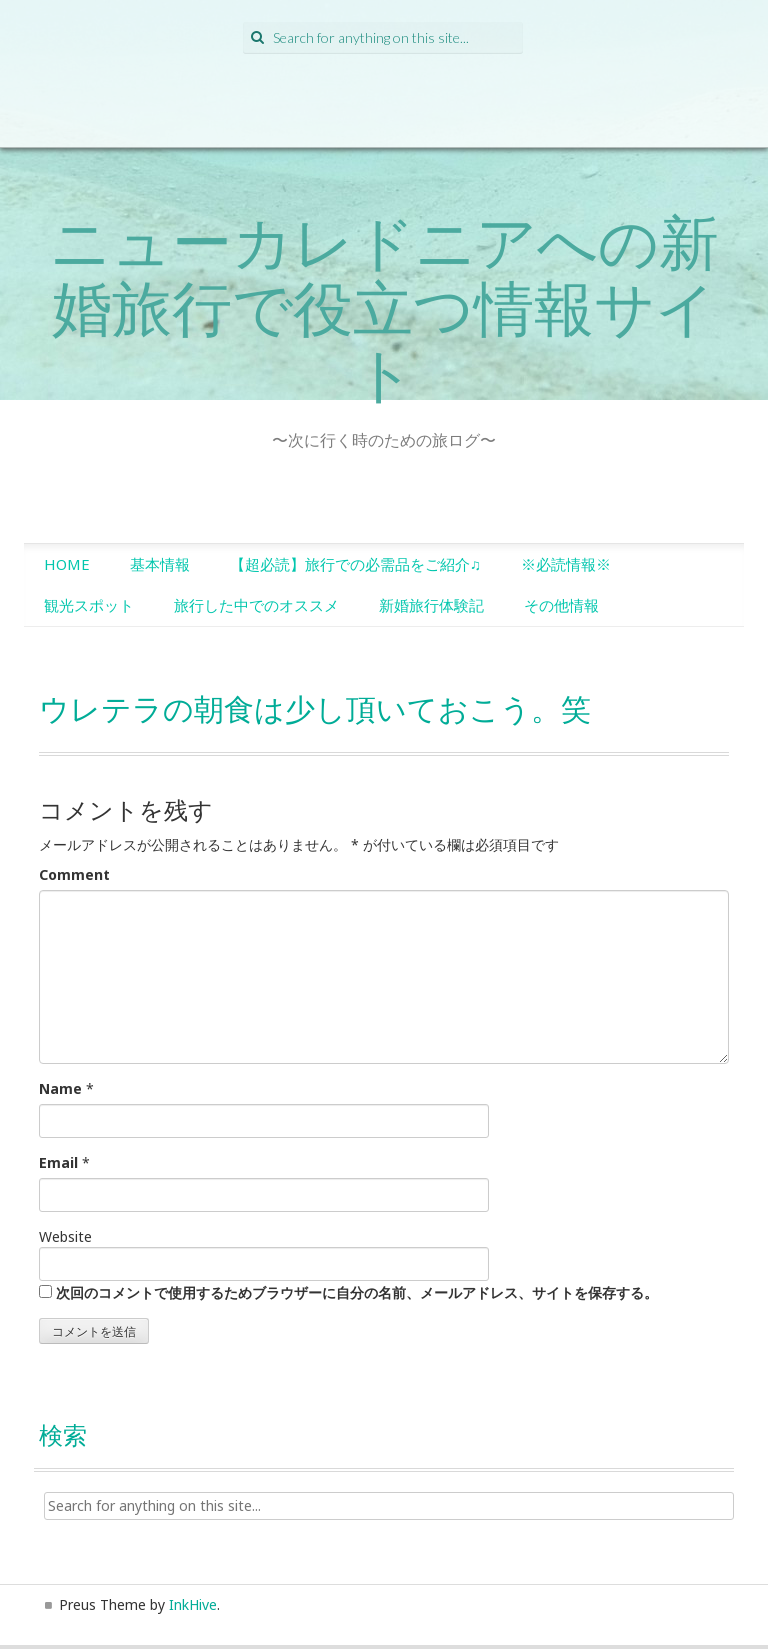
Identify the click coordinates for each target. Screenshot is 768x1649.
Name (60, 1088)
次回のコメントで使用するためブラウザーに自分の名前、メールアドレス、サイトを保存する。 (357, 1292)
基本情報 (160, 564)
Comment (74, 874)
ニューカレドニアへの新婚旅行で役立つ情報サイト (384, 307)
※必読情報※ (566, 564)
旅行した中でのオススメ (256, 605)
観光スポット (89, 605)
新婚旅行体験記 (431, 605)
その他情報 (561, 605)
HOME (67, 564)
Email (58, 1162)
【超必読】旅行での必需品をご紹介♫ (355, 564)
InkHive (193, 1604)
